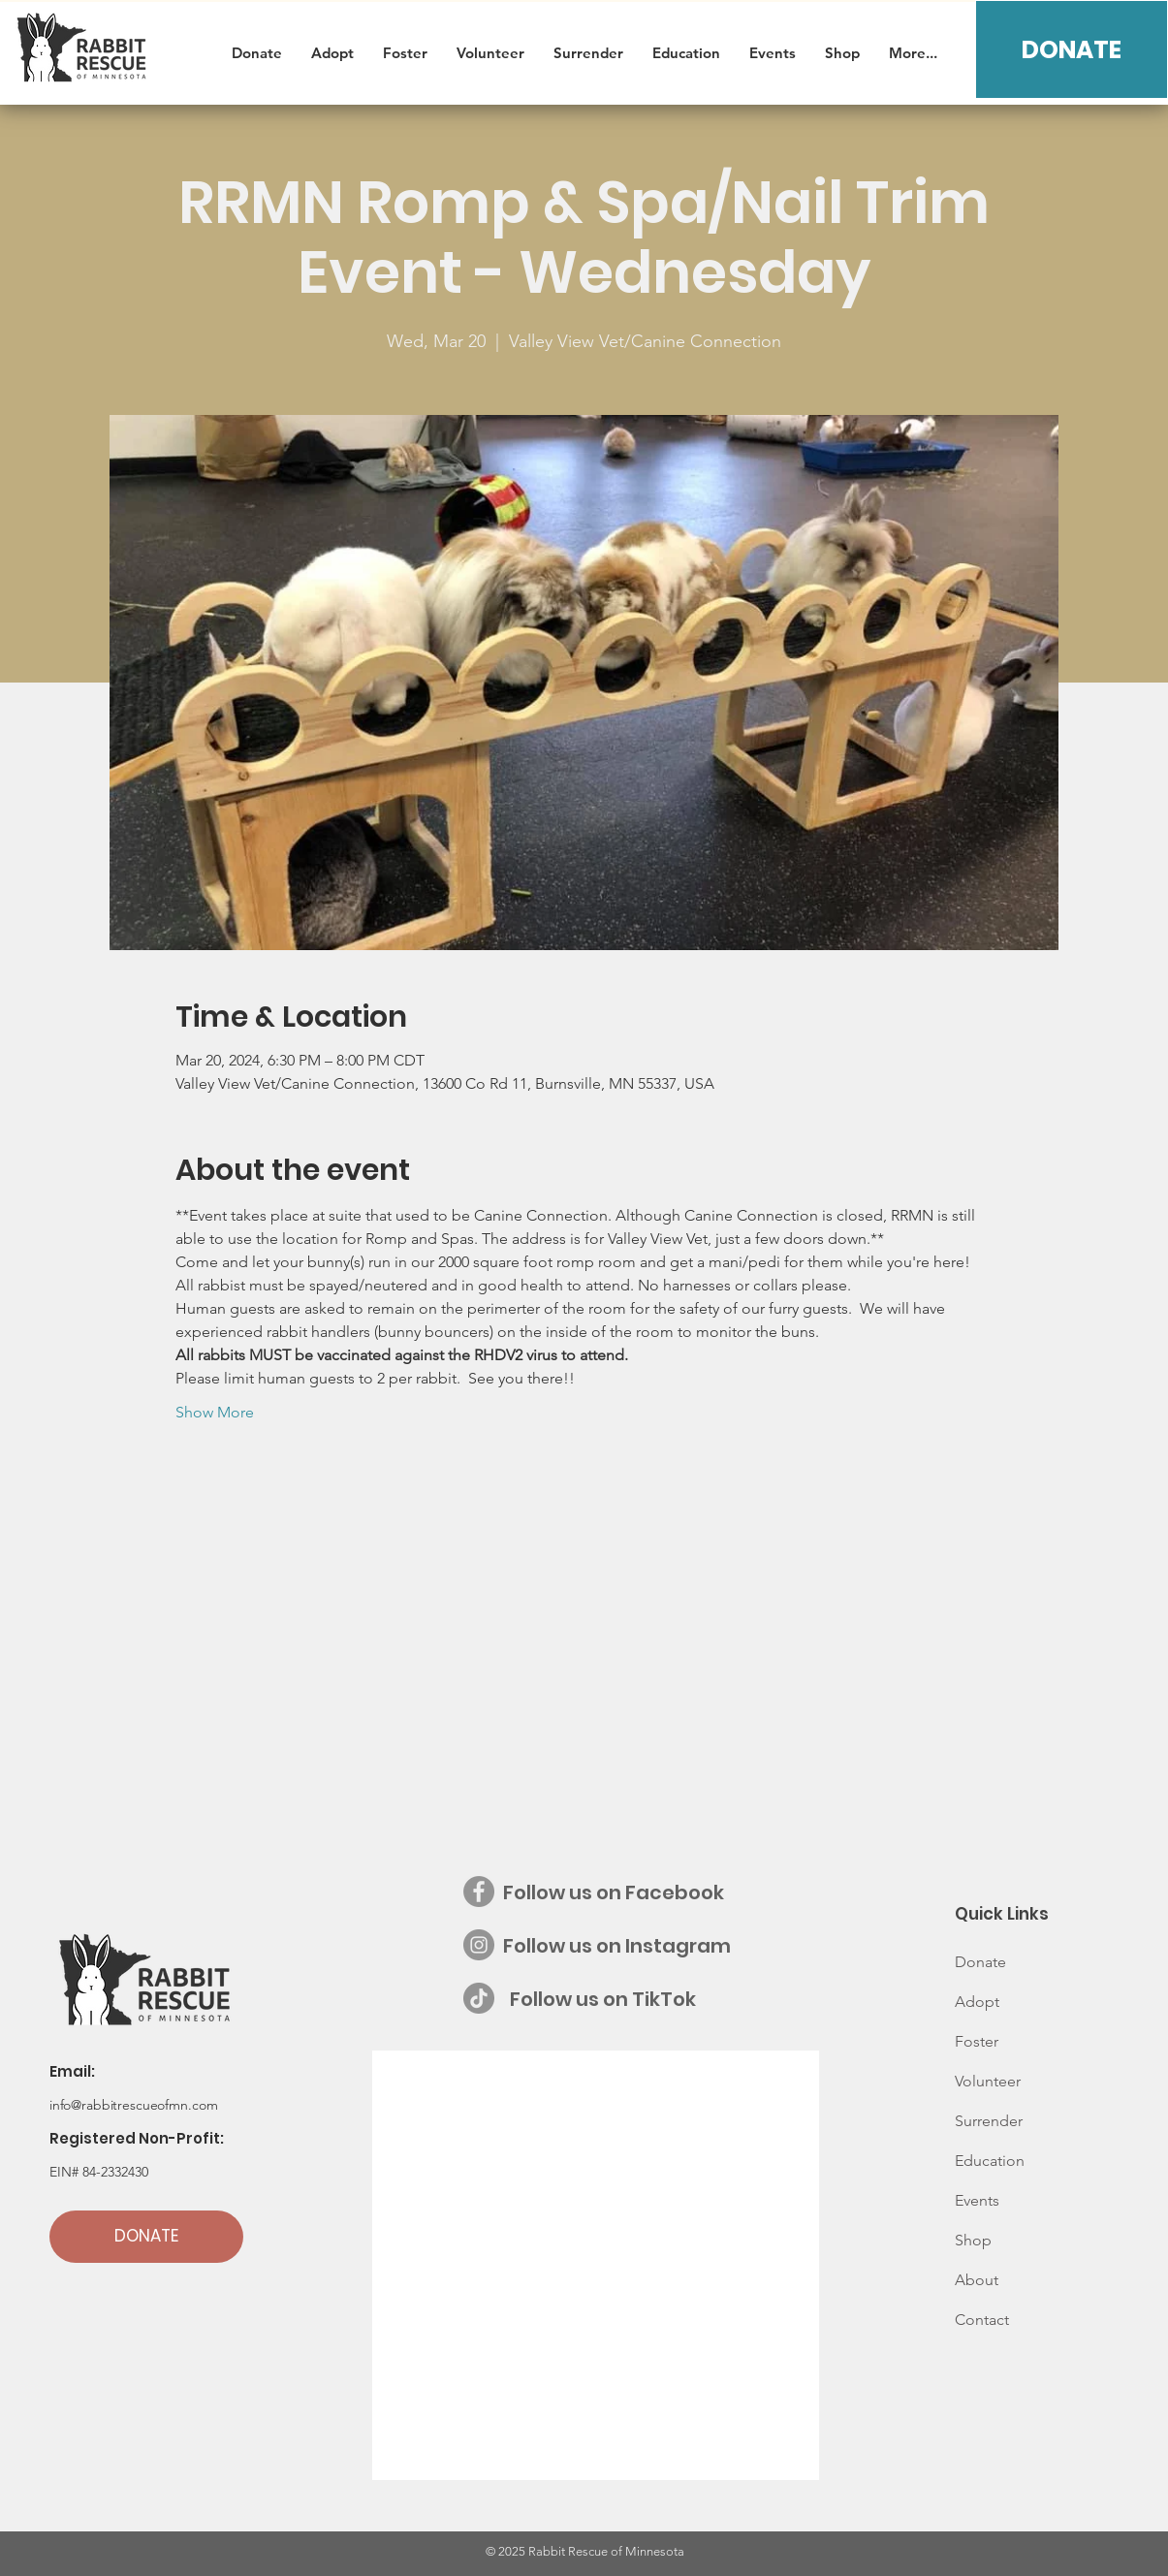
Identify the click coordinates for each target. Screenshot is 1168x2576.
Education (990, 2160)
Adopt (977, 2001)
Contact (982, 2319)
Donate (980, 1962)
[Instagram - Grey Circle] (478, 1944)
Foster (976, 2041)
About (976, 2280)
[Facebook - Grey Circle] (478, 1891)
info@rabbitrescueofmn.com (133, 2105)
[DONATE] (1071, 49)
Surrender (989, 2121)
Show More (214, 1412)
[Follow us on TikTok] (478, 1998)
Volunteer (988, 2081)
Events (977, 2200)
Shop (973, 2240)
